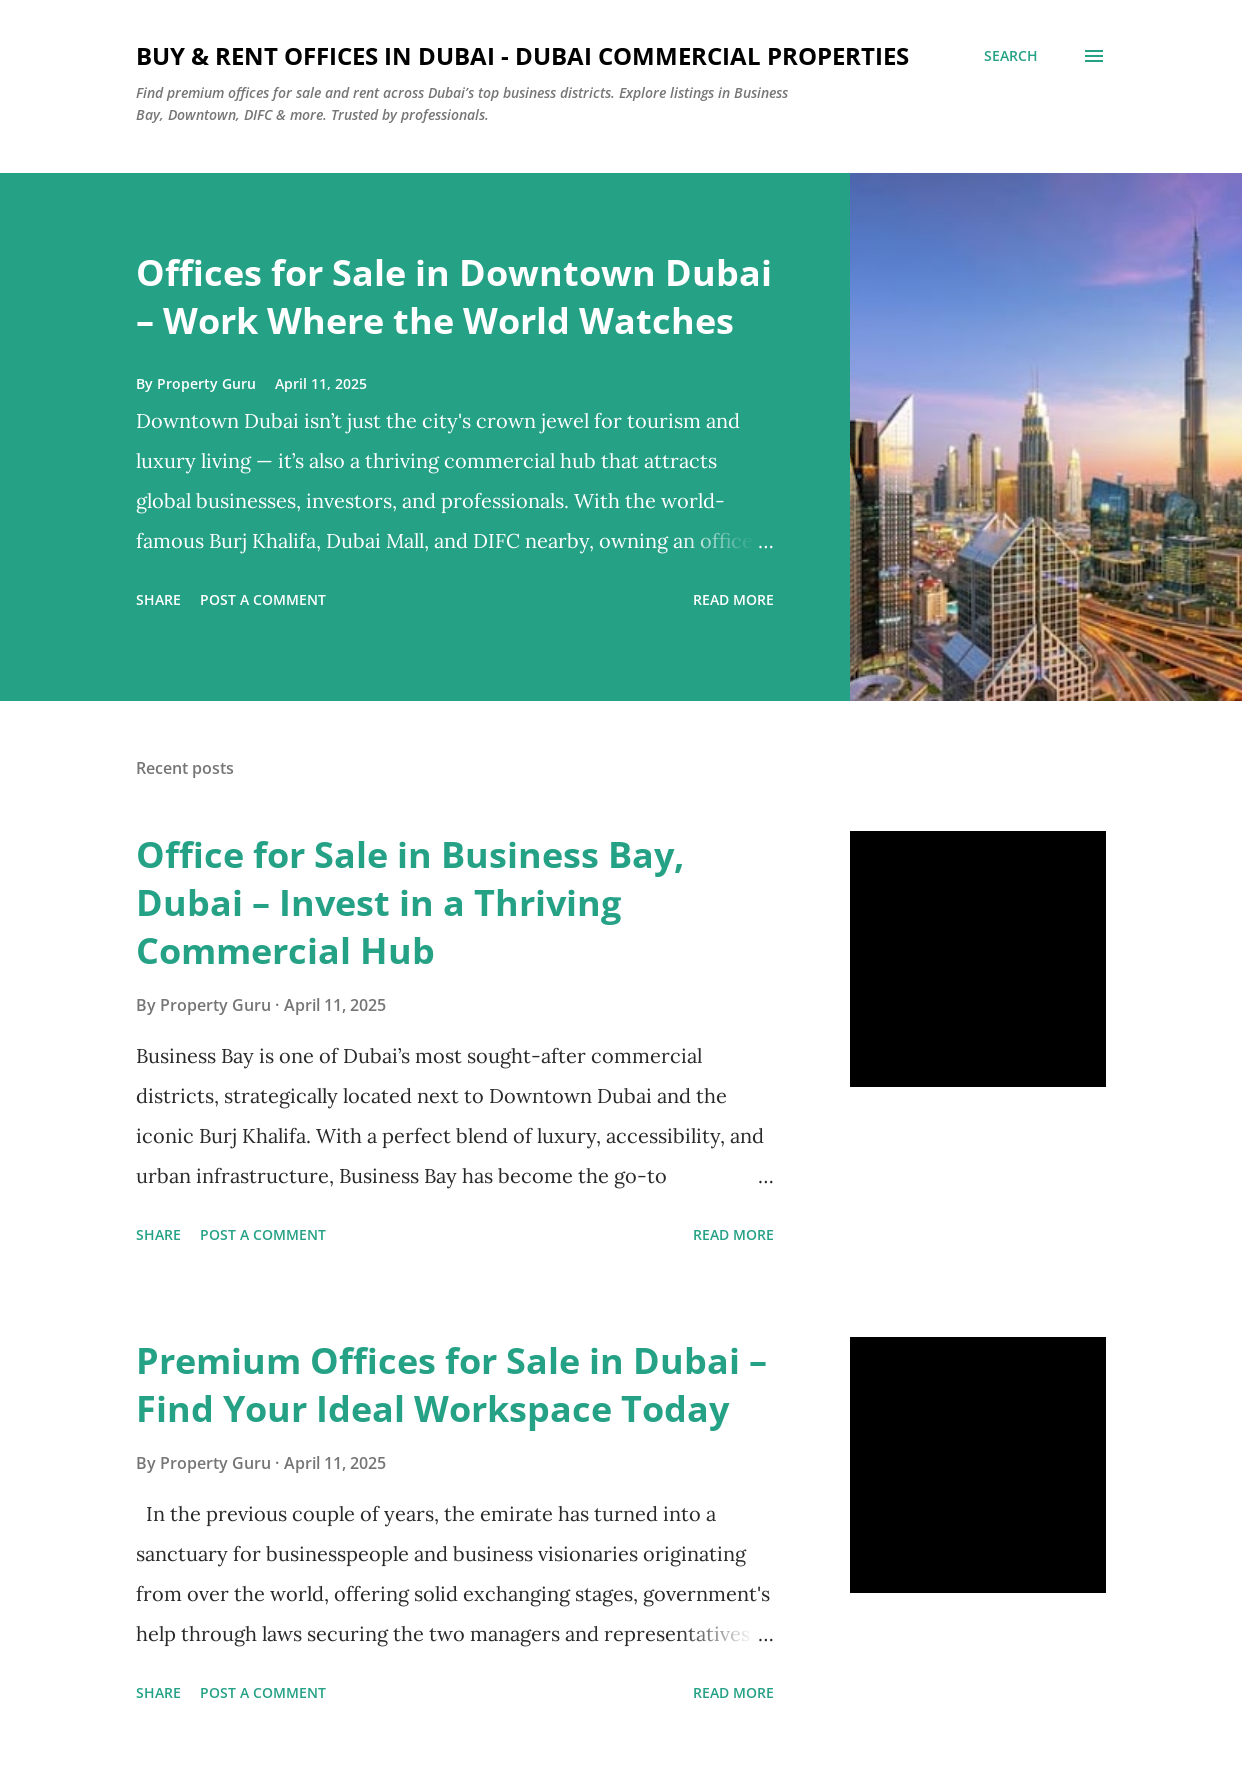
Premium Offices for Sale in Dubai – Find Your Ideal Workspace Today (451, 1384)
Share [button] (158, 599)
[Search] (1011, 56)
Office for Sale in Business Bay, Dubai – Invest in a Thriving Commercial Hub (410, 902)
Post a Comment (263, 599)
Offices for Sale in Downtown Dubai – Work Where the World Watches (454, 296)
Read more (733, 599)
